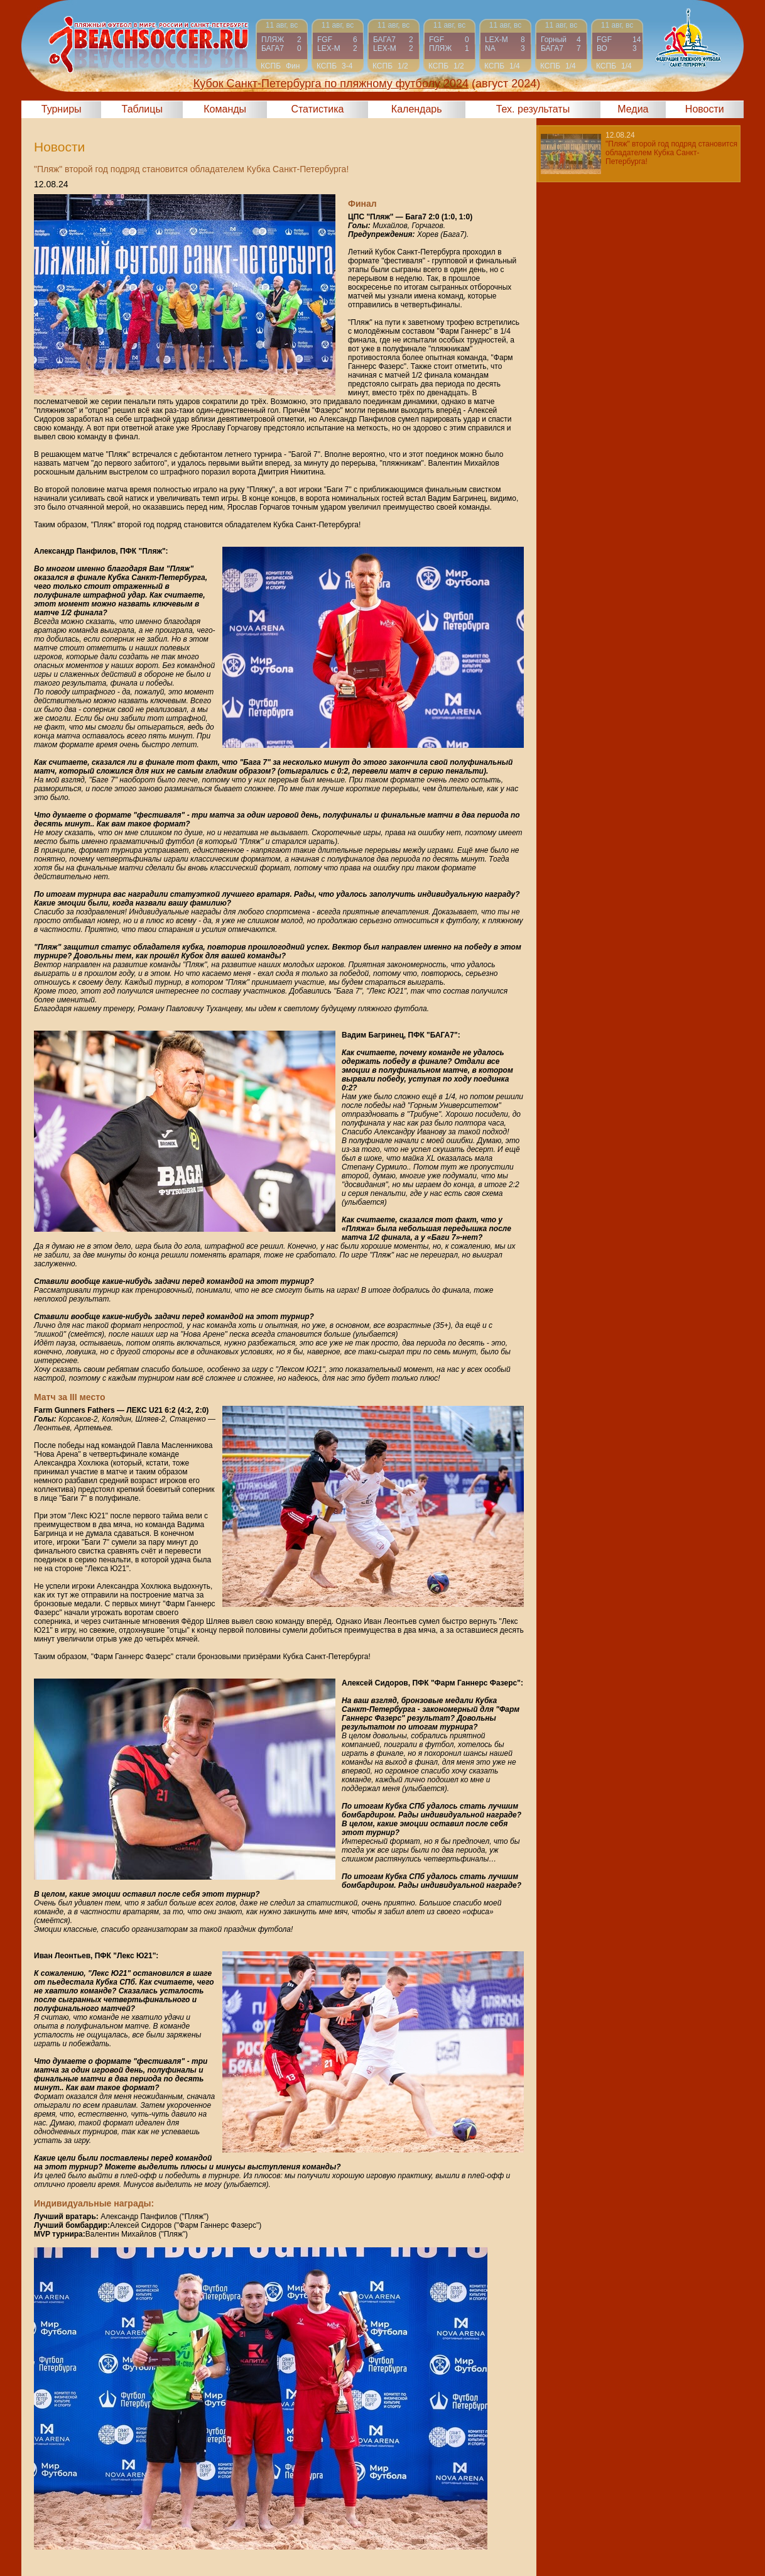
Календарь (416, 109)
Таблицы (142, 109)
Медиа (632, 109)
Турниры (61, 109)
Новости (704, 109)
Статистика (317, 109)
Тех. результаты (533, 109)
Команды (224, 109)
